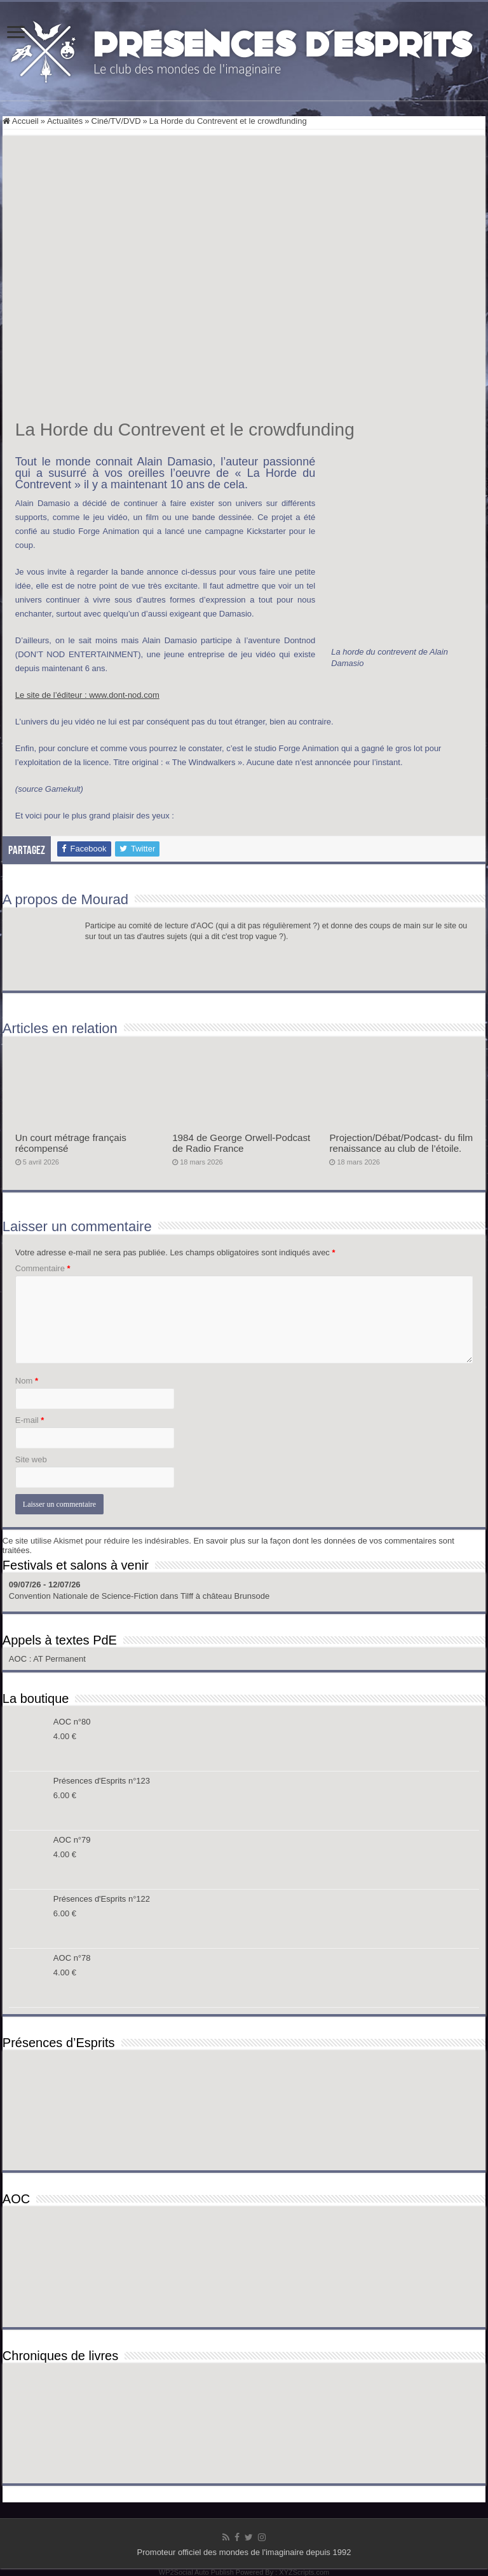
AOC (19, 1659)
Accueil (21, 121)
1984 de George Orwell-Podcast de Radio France (241, 1143)
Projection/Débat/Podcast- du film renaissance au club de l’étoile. (401, 1143)
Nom (26, 1380)
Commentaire (43, 1268)
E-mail (29, 1420)
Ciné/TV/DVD (116, 121)
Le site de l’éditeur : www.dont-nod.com (87, 695)
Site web (31, 1459)
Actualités (65, 121)
